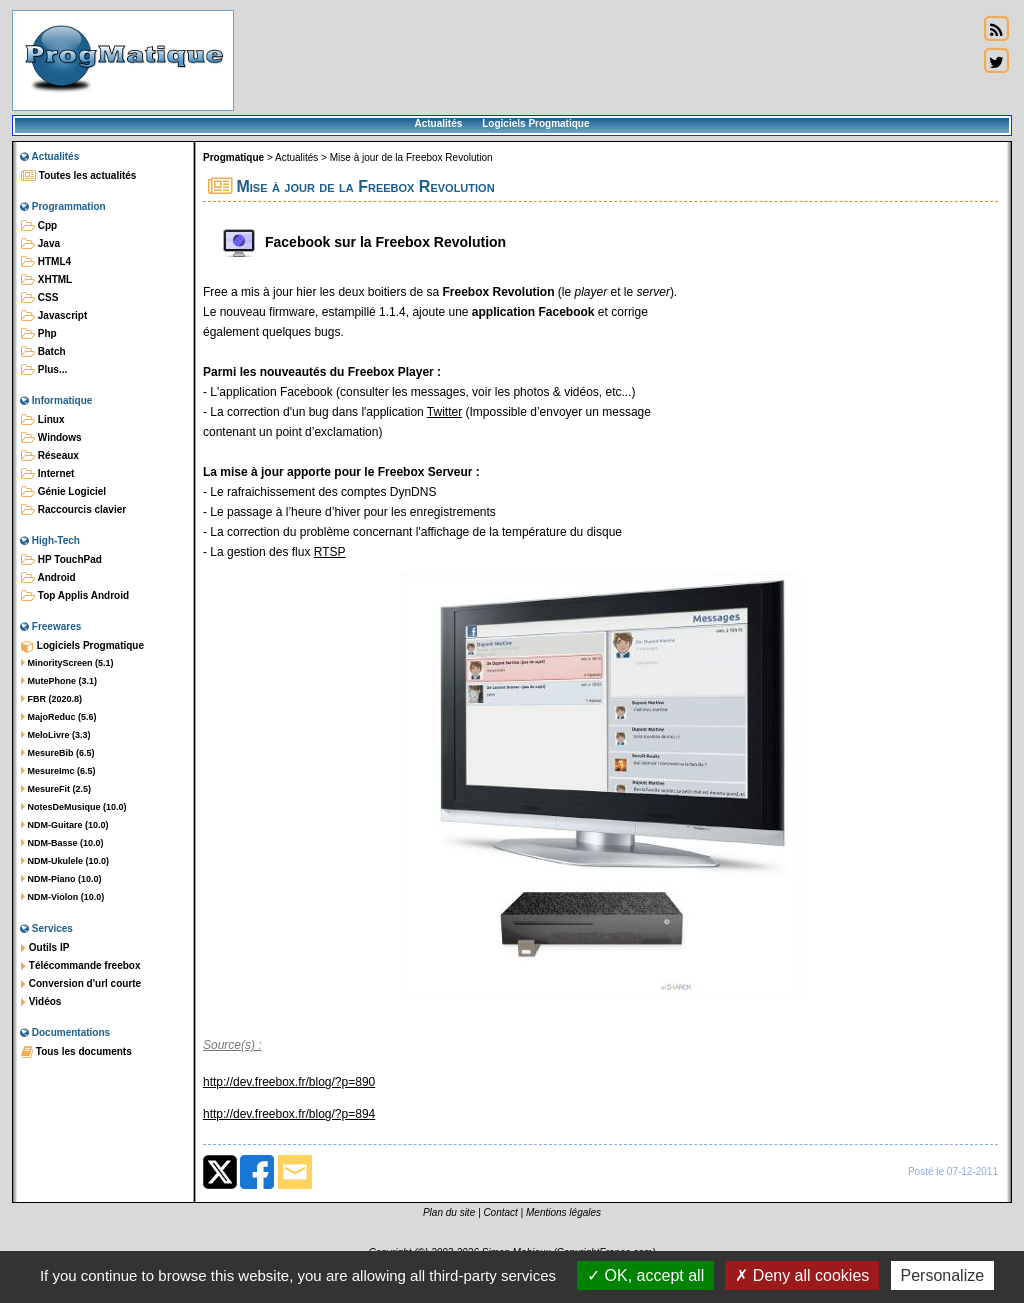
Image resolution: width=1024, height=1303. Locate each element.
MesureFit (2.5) (56, 789)
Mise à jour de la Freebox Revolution (411, 157)
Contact (500, 1212)
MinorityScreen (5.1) (67, 663)
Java (40, 244)
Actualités (438, 123)
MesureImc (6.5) (58, 771)
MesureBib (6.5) (58, 753)
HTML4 (46, 262)
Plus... (44, 370)
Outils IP (45, 948)
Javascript (54, 316)
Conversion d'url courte (81, 984)
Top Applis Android (75, 596)
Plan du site (449, 1212)
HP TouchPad (61, 560)
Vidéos (41, 1002)
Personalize (943, 1275)
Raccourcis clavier (73, 510)
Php (39, 334)
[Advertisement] (606, 60)
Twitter (444, 412)
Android (48, 578)
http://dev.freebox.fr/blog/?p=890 (289, 1082)
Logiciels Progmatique (535, 123)
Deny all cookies (802, 1275)
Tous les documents (76, 1052)
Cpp (39, 226)
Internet (47, 474)
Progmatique (233, 157)
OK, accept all (645, 1275)
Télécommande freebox (80, 966)
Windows (51, 438)
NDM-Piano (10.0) (61, 879)
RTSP (330, 552)
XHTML (46, 280)
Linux (42, 420)
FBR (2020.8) (51, 699)
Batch (43, 352)
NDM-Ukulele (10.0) (65, 861)
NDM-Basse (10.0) (62, 843)
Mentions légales (563, 1212)
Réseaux (50, 456)
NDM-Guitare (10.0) (65, 825)
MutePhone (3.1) (59, 681)
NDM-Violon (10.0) (62, 897)
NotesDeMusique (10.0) (74, 807)
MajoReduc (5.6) (59, 717)
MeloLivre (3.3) (56, 735)
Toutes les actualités (78, 176)
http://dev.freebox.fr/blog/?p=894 (289, 1114)
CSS (39, 298)
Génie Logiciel (63, 492)
